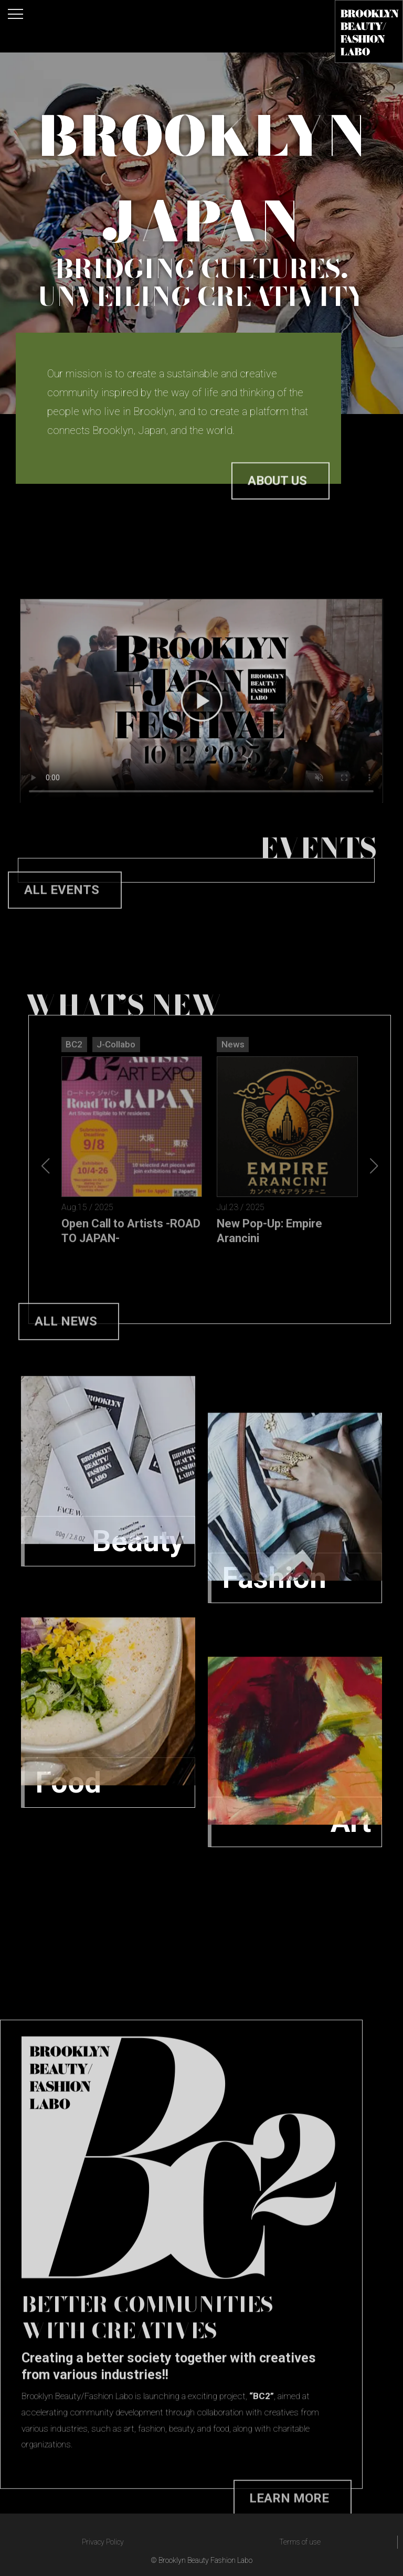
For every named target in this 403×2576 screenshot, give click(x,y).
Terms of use (300, 2542)
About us (277, 507)
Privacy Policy (103, 2542)
